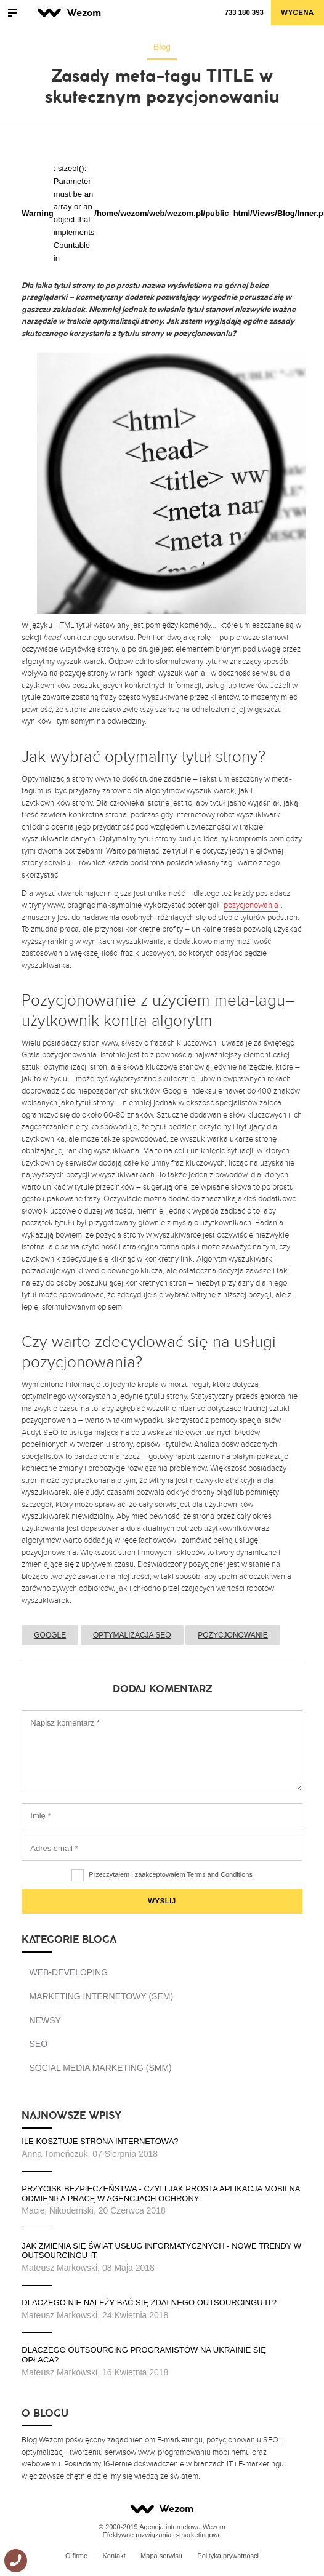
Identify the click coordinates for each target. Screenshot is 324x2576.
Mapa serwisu (161, 2555)
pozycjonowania (251, 905)
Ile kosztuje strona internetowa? (101, 2141)
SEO (38, 2044)
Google (50, 1635)
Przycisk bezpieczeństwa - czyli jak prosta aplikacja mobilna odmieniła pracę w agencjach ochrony (161, 2193)
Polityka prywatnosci (228, 2555)
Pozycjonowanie (233, 1635)
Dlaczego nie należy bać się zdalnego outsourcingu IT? (149, 2302)
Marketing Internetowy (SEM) (101, 1996)
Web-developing (68, 1972)
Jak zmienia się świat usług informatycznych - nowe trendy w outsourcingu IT (161, 2250)
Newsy (44, 2020)
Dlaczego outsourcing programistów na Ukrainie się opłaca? (144, 2354)
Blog (162, 47)
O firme (76, 2555)
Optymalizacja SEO (132, 1635)
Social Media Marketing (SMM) (100, 2068)
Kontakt (113, 2555)
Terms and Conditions (220, 1874)
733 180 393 (244, 12)
